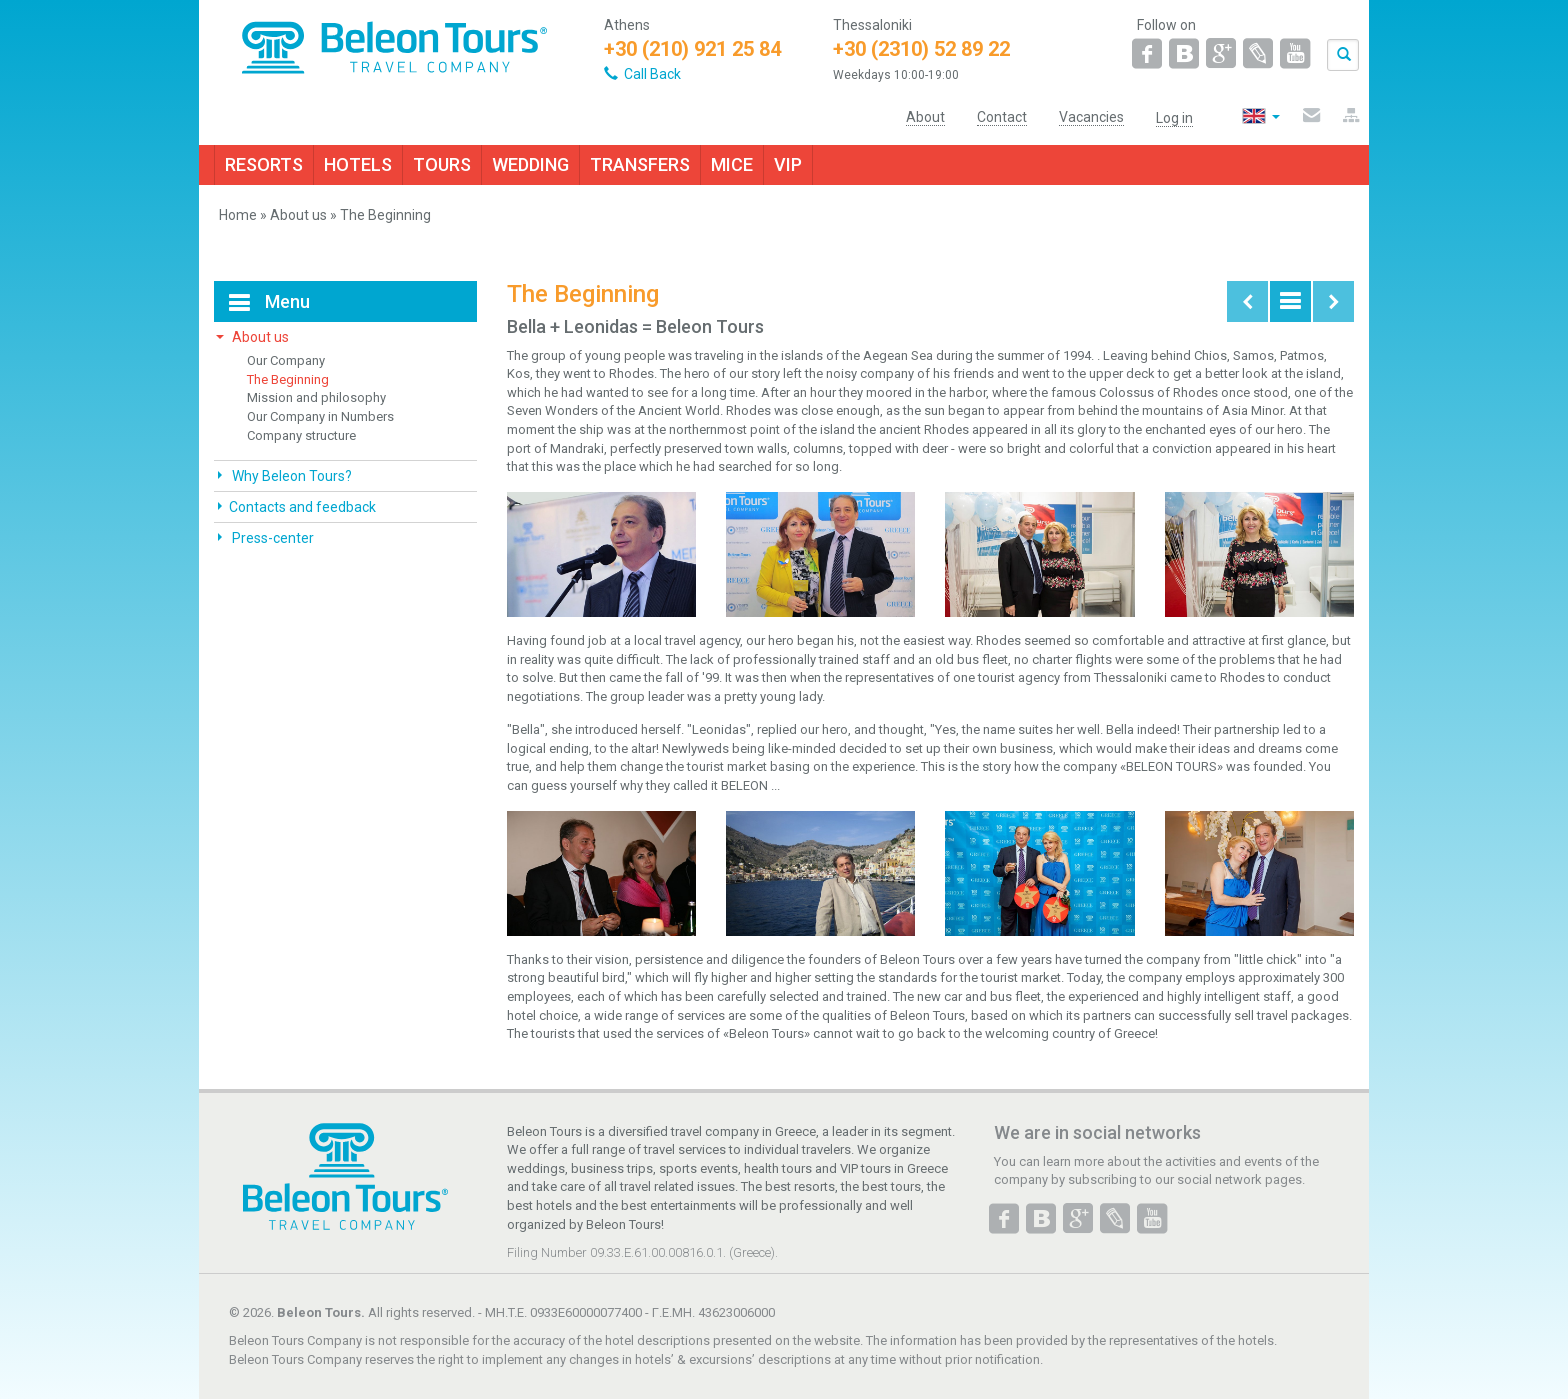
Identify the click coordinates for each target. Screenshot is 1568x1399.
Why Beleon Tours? (290, 476)
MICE (732, 164)
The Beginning (288, 379)
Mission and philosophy (316, 397)
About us (298, 215)
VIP (788, 164)
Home (238, 215)
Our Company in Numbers (320, 416)
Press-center (271, 538)
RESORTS (264, 164)
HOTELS (358, 164)
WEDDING (530, 164)
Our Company (286, 360)
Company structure (301, 435)
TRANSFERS (640, 164)
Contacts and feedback (302, 507)
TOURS (442, 164)
